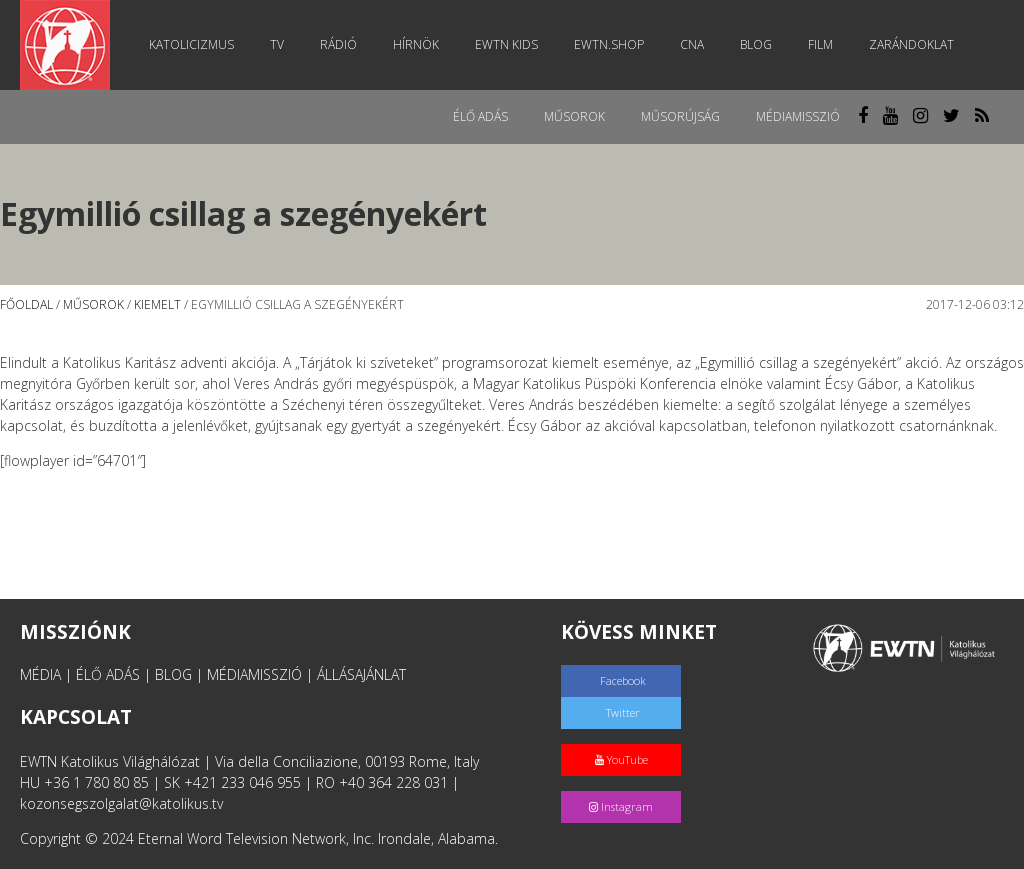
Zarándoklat (911, 44)
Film (820, 44)
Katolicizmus (191, 44)
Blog (756, 44)
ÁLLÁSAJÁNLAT (361, 674)
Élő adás (480, 116)
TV (277, 44)
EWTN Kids (506, 44)
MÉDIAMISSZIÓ (254, 674)
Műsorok (574, 116)
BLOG (173, 674)
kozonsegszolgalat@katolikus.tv (121, 803)
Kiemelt (157, 304)
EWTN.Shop (609, 44)
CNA (692, 44)
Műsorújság (680, 116)
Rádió (338, 44)
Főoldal (26, 304)
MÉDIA (40, 674)
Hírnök (416, 44)
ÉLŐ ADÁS (108, 674)
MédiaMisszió (798, 116)
